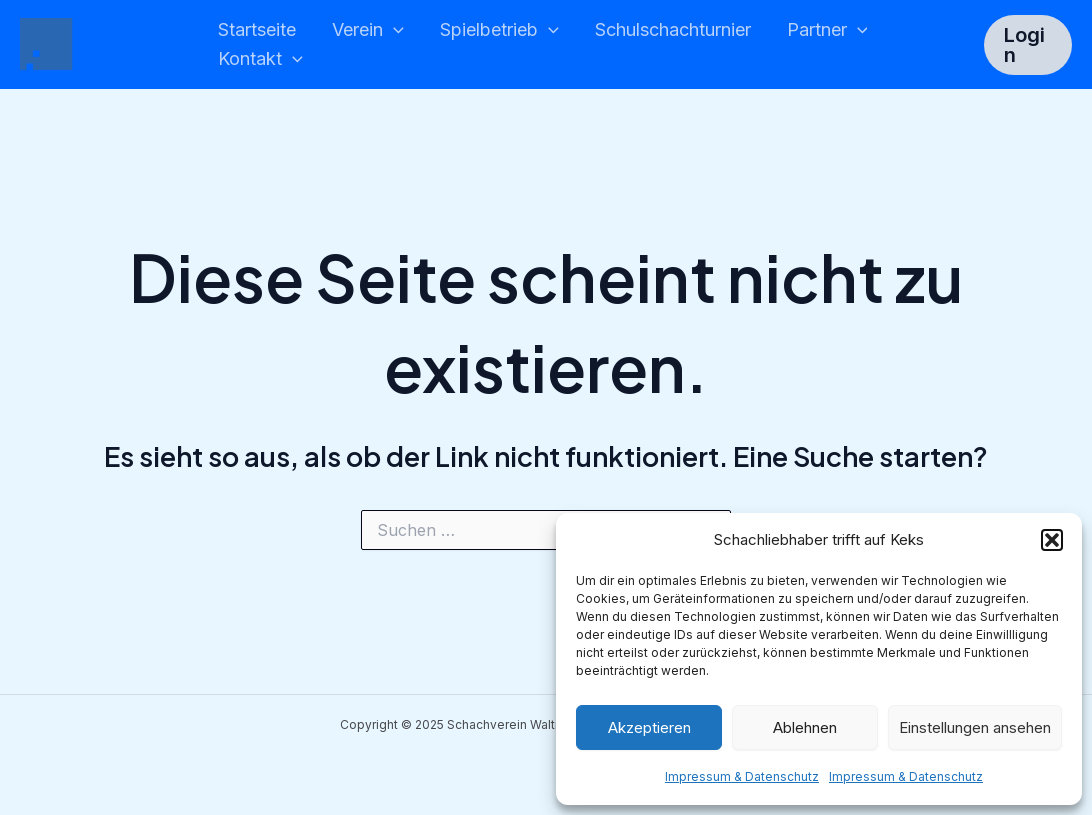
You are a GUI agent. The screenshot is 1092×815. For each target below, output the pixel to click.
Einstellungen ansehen (975, 727)
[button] (1052, 540)
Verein (368, 30)
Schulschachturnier (673, 29)
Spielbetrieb (499, 30)
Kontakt (260, 59)
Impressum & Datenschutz (742, 776)
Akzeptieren (649, 727)
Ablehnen (805, 727)
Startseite (257, 29)
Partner (827, 30)
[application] (393, 30)
